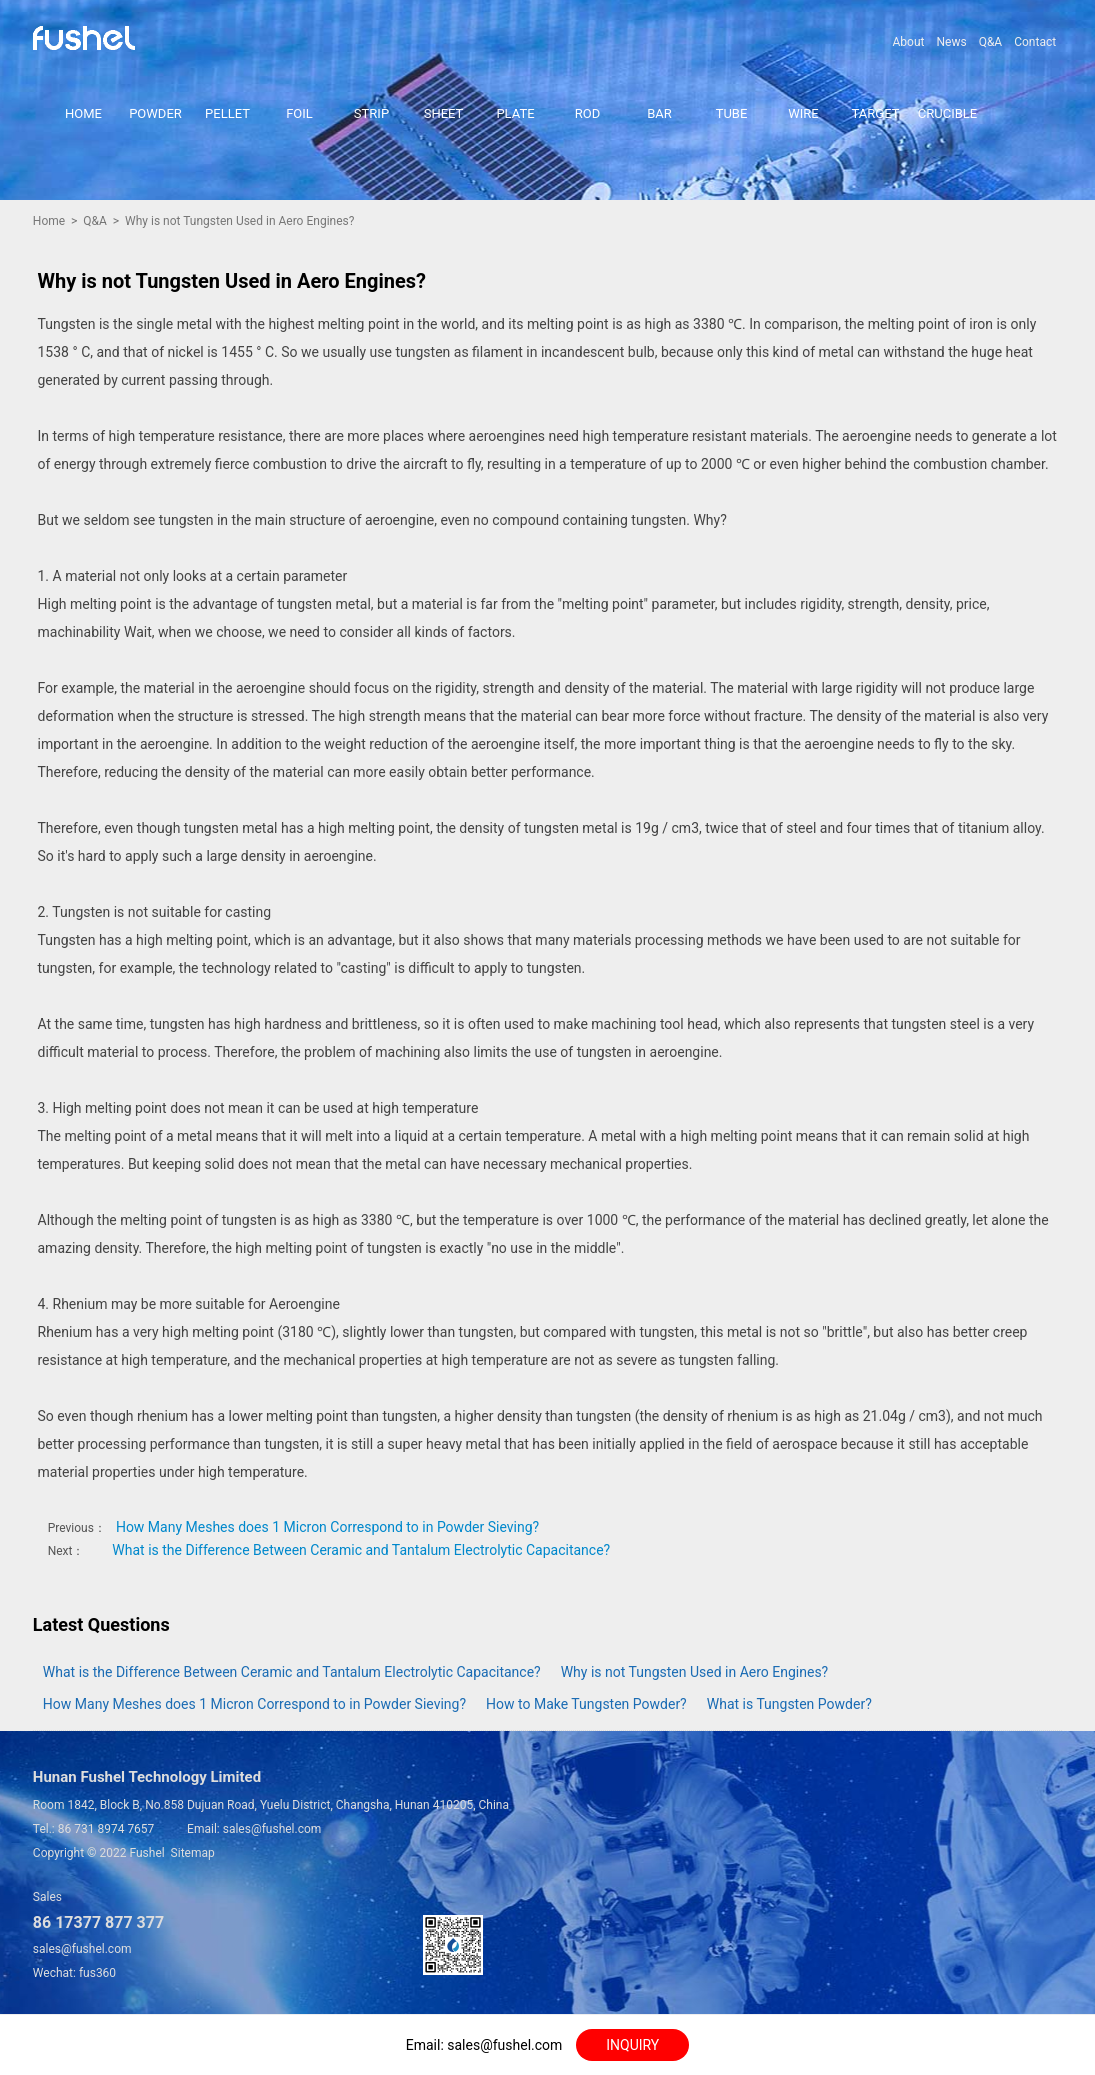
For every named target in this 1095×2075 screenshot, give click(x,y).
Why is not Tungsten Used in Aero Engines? (695, 1672)
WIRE (803, 113)
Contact (1035, 42)
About (909, 42)
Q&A (991, 42)
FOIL (299, 113)
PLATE (515, 113)
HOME (83, 113)
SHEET (444, 113)
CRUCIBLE (947, 113)
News (951, 42)
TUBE (732, 113)
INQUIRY (632, 2045)
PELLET (227, 113)
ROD (588, 113)
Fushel (146, 1853)
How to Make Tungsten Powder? (586, 1704)
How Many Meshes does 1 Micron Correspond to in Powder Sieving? (327, 1527)
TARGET (876, 113)
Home (49, 221)
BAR (659, 113)
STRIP (371, 113)
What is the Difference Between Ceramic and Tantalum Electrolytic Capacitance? (361, 1550)
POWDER (155, 113)
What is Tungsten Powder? (789, 1704)
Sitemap (193, 1853)
